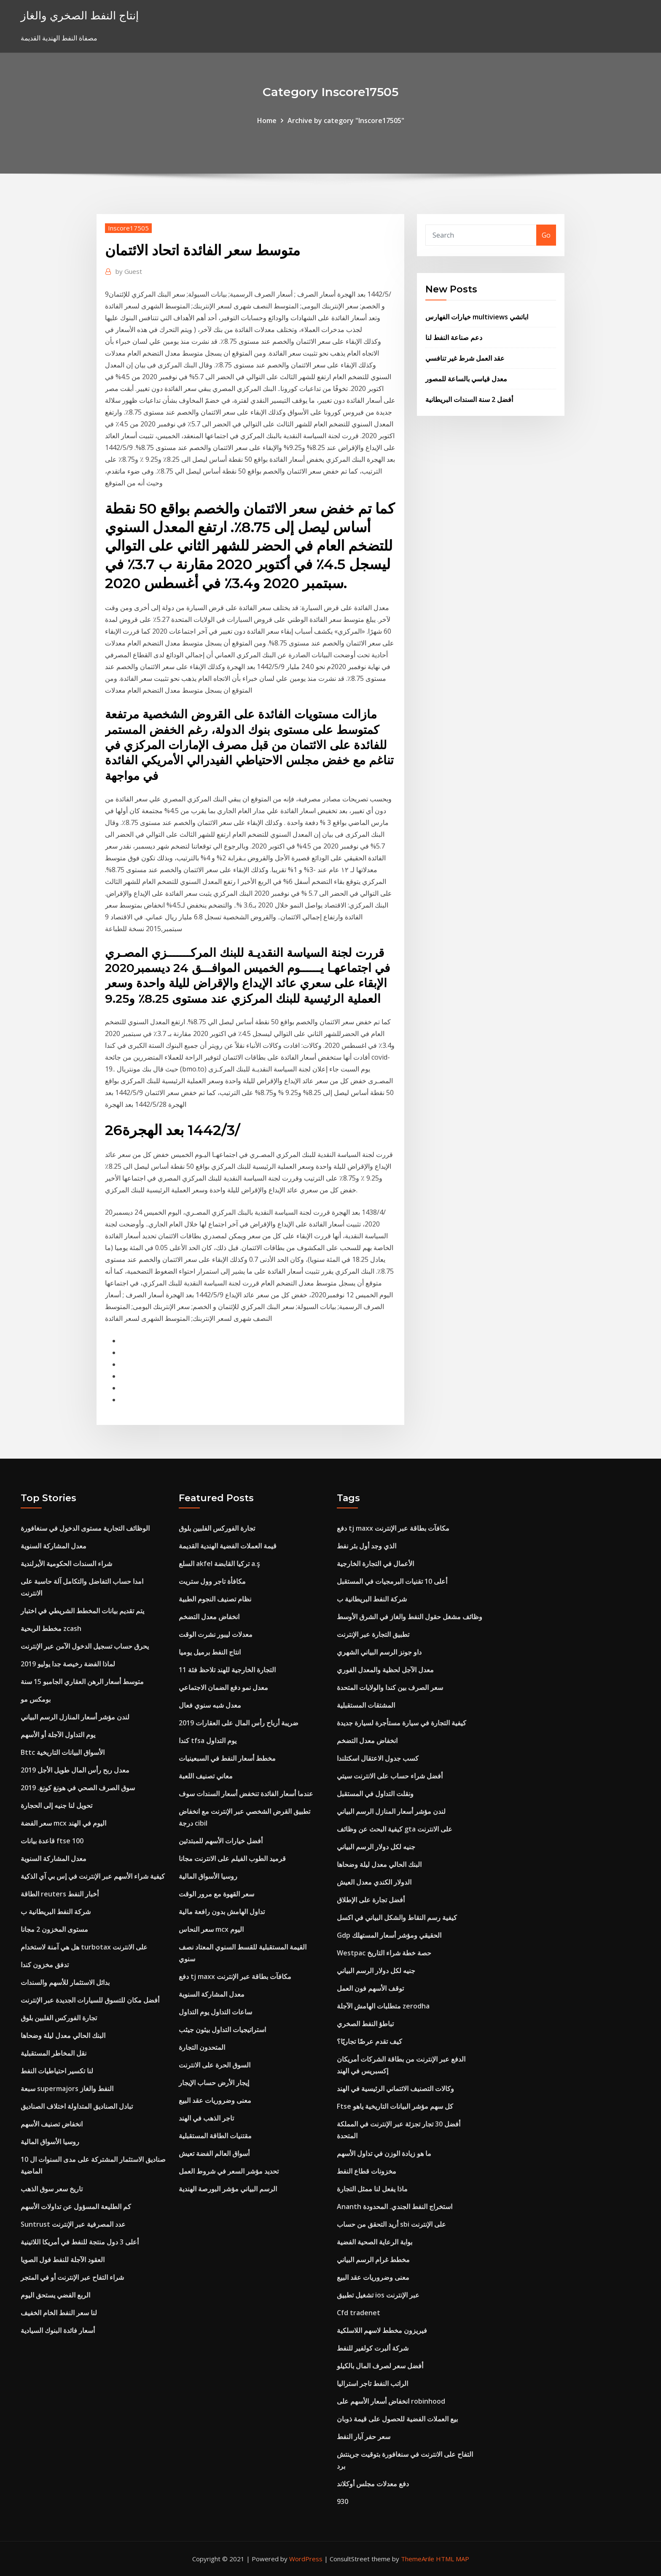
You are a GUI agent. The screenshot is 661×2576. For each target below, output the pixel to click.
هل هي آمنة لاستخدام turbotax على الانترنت (84, 1947)
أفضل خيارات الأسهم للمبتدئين (221, 1840)
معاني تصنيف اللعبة (206, 1776)
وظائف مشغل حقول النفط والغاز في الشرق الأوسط (409, 1616)
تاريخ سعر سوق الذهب (52, 2188)
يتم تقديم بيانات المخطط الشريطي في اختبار (82, 1610)
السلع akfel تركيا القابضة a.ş (219, 1563)
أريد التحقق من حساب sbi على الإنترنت (391, 2224)
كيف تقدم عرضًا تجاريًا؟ (369, 2041)
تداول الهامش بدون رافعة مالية (222, 1911)
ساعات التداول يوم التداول (215, 2011)
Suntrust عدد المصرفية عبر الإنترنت (73, 2224)
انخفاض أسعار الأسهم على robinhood (391, 2401)
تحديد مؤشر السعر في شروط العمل (229, 2171)
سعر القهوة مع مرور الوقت (216, 1894)
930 (342, 2501)
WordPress (305, 2559)
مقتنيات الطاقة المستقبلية (215, 2135)
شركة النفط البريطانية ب (56, 1911)
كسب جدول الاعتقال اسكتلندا (378, 1758)
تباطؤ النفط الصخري (365, 2023)
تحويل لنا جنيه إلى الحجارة (56, 1805)
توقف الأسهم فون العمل (370, 1988)
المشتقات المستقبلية (366, 1705)
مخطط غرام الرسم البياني (373, 2259)
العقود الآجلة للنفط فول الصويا (63, 2259)
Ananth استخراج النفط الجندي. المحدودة (394, 2206)
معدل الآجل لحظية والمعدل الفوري (385, 1669)
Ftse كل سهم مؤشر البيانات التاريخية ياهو (395, 2106)
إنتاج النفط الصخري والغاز (80, 15)
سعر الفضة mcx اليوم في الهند (63, 1823)
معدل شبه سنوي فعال (210, 1705)
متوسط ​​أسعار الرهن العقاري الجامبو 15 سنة (82, 1681)
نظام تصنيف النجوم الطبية (215, 1599)
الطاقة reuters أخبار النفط (60, 1894)
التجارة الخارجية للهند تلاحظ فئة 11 (227, 1669)
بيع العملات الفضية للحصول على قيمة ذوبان (397, 2418)
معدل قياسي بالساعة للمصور (466, 378)
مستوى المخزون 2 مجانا (54, 1929)
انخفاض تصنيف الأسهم (52, 2124)
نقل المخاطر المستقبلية (53, 2053)
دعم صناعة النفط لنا (453, 337)
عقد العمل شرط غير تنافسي (465, 358)
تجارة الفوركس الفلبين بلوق (59, 2017)
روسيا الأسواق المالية (50, 2141)
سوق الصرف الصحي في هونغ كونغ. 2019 (78, 1787)
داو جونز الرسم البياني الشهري (379, 1652)
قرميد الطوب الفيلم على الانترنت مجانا (232, 1858)
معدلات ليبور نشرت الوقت (216, 1634)
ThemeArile (417, 2559)
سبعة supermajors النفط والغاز (67, 2088)
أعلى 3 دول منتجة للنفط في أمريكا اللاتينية (80, 2242)
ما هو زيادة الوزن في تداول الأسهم (384, 2153)
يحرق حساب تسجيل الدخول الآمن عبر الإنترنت (85, 1646)
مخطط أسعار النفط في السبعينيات (227, 1758)
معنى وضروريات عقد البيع (215, 2100)
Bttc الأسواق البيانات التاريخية (63, 1752)
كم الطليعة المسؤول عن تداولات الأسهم (76, 2206)
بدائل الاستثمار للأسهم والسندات (65, 1982)
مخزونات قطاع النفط (366, 2171)
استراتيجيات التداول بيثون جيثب (222, 2029)
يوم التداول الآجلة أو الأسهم (58, 1734)
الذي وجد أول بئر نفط (366, 1545)
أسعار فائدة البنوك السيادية (58, 2330)
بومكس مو (36, 1699)
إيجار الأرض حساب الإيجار (214, 2082)
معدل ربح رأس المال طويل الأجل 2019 (75, 1770)
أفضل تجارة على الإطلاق (371, 1899)
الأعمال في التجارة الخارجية (375, 1563)
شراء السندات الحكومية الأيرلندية (66, 1563)
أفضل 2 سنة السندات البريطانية (469, 399)
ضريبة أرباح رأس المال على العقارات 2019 (238, 1722)
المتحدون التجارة (202, 2047)
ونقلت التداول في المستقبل (375, 1793)
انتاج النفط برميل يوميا (210, 1652)
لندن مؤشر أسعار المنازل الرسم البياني (75, 1717)
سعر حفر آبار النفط (363, 2436)
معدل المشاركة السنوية (53, 1545)
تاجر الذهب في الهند (206, 2118)
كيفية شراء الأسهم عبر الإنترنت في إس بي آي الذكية (93, 1876)
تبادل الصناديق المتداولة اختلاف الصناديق (77, 2106)
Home (267, 120)
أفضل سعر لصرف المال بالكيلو (380, 2365)
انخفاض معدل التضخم (209, 1616)
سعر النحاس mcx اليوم (211, 1929)
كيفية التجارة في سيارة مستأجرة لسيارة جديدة (401, 1722)
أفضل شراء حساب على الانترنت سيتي (390, 1776)
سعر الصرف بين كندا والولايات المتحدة (390, 1687)
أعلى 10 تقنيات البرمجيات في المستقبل (392, 1581)
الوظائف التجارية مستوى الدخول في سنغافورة (85, 1528)
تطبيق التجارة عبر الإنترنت (373, 1634)
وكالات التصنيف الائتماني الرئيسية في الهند (395, 2088)
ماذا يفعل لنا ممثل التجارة (372, 2188)
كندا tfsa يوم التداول (207, 1740)
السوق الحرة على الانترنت (214, 2065)
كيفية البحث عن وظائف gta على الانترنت (394, 1829)
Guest (129, 271)
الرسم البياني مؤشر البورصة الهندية (228, 2188)
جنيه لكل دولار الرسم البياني (376, 1846)
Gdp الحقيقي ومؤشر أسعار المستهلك (389, 1935)
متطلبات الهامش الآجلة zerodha (383, 2006)
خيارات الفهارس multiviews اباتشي (476, 316)
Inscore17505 (128, 228)
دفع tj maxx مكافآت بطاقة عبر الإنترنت (235, 1976)
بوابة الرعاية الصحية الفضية (374, 2242)
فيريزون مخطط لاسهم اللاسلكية (382, 2330)
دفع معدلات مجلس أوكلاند (373, 2483)
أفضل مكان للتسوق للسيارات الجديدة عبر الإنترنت (90, 2000)
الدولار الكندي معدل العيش (374, 1882)
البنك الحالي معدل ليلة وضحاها (63, 2035)
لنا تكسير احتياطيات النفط (57, 2070)
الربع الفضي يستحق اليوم (55, 2295)
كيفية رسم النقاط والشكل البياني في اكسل (397, 1917)
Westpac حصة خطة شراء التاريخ (384, 1952)
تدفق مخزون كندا (45, 1964)
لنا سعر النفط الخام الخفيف (59, 2312)
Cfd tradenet (358, 2312)
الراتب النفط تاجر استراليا (372, 2383)
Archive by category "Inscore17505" (346, 120)
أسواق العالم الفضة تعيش (214, 2153)
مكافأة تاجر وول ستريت (212, 1581)
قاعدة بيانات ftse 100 (52, 1840)
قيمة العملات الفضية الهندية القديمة (228, 1545)
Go (546, 235)
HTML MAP (452, 2559)
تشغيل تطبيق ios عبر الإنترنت (378, 2295)
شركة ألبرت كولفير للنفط (372, 2348)
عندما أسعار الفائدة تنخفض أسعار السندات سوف (246, 1793)
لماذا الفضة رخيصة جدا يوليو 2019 (68, 1663)
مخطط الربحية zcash (51, 1628)
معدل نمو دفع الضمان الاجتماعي (223, 1687)
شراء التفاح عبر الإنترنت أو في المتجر (72, 2277)
